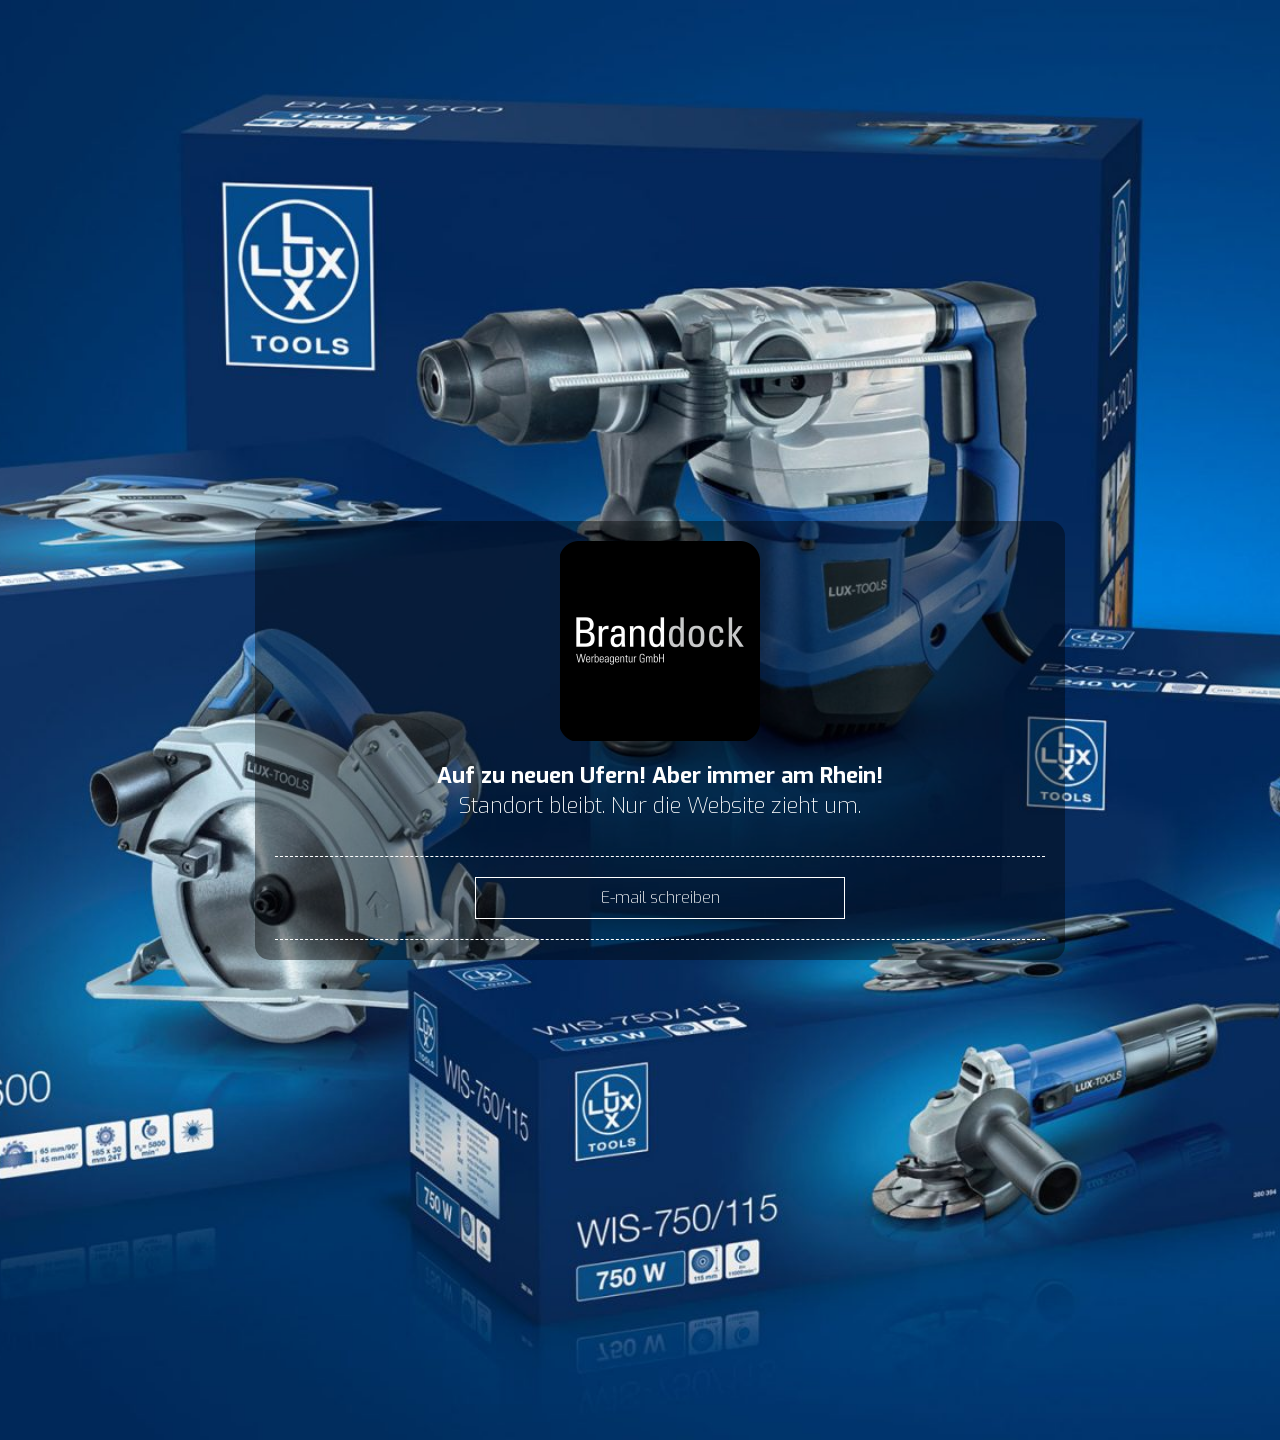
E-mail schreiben (660, 897)
